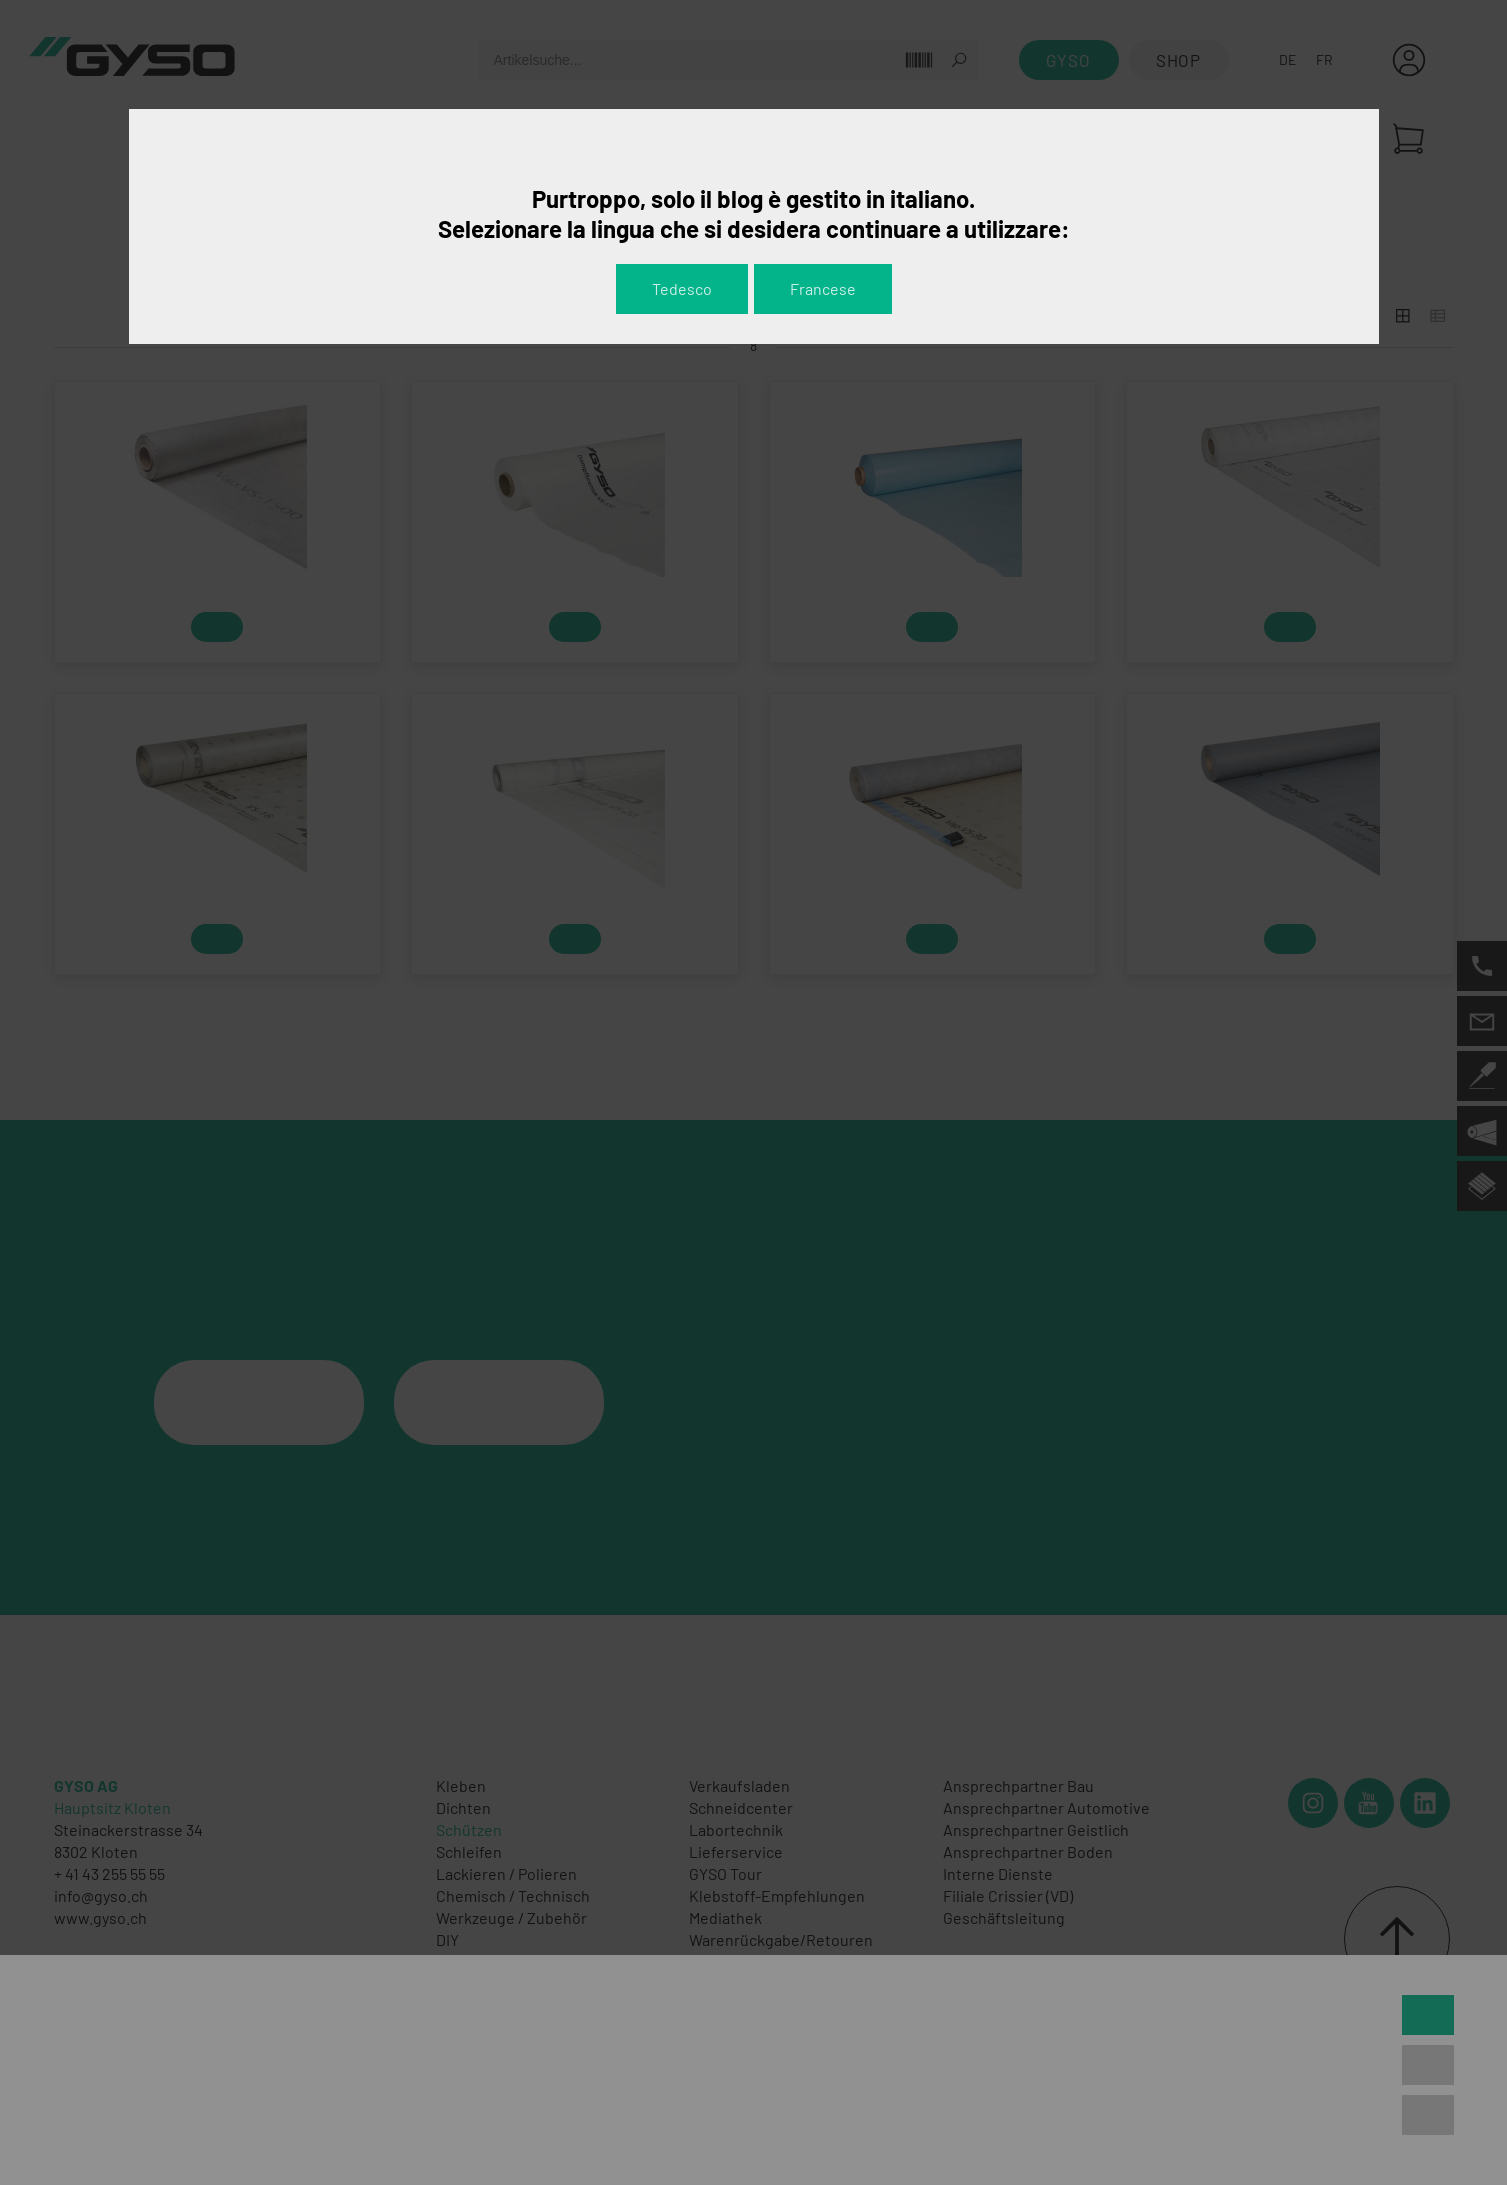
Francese (823, 288)
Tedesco (682, 288)
